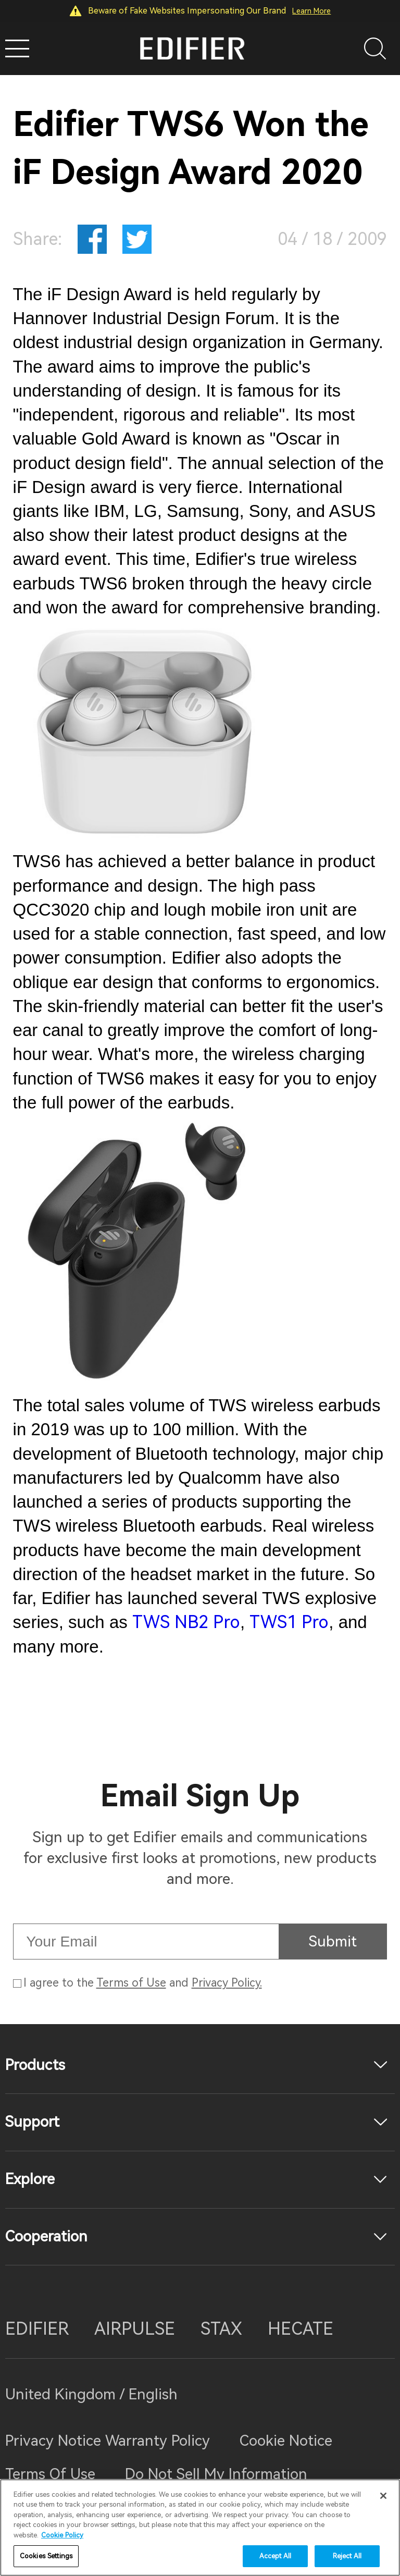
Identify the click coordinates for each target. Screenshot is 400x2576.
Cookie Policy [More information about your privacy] (62, 2535)
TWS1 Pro (289, 1622)
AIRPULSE (134, 2329)
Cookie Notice (286, 2440)
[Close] (383, 2495)
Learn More (311, 11)
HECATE (300, 2329)
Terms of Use (131, 1982)
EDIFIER (37, 2329)
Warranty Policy (157, 2440)
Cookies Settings (46, 2556)
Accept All (275, 2556)
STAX (221, 2329)
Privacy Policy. (227, 1982)
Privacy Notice (55, 2440)
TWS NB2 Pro (186, 1622)
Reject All (347, 2556)
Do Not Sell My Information (216, 2474)
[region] (200, 2527)
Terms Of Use (50, 2474)
